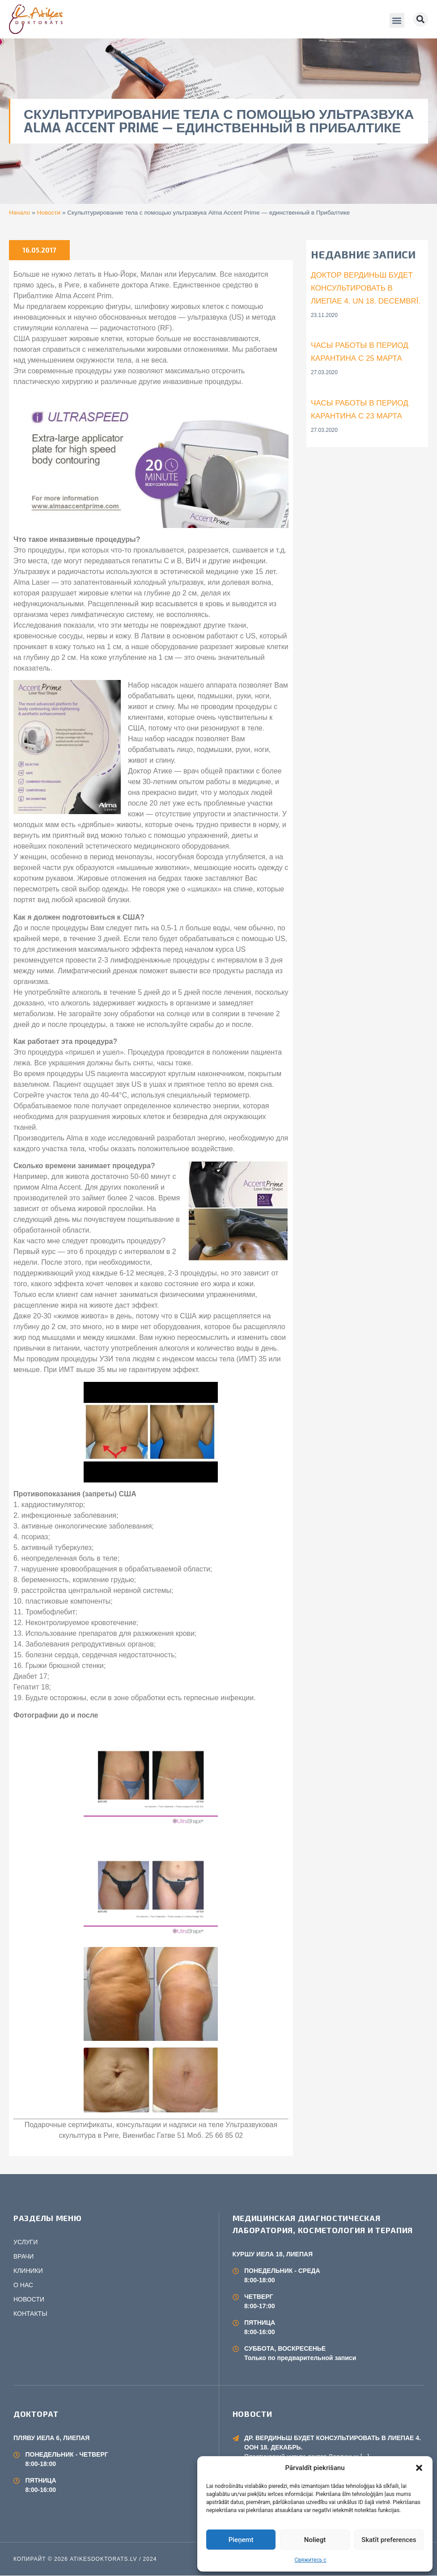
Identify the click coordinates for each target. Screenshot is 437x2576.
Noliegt (315, 2540)
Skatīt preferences (388, 2540)
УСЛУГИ (25, 2242)
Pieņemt (241, 2540)
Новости (49, 212)
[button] (419, 2467)
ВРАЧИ (23, 2256)
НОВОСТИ (28, 2299)
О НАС (23, 2285)
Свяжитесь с (310, 2560)
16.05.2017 (39, 250)
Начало (19, 212)
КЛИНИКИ (28, 2270)
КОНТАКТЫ (30, 2313)
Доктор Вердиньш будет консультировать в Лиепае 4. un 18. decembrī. (365, 288)
